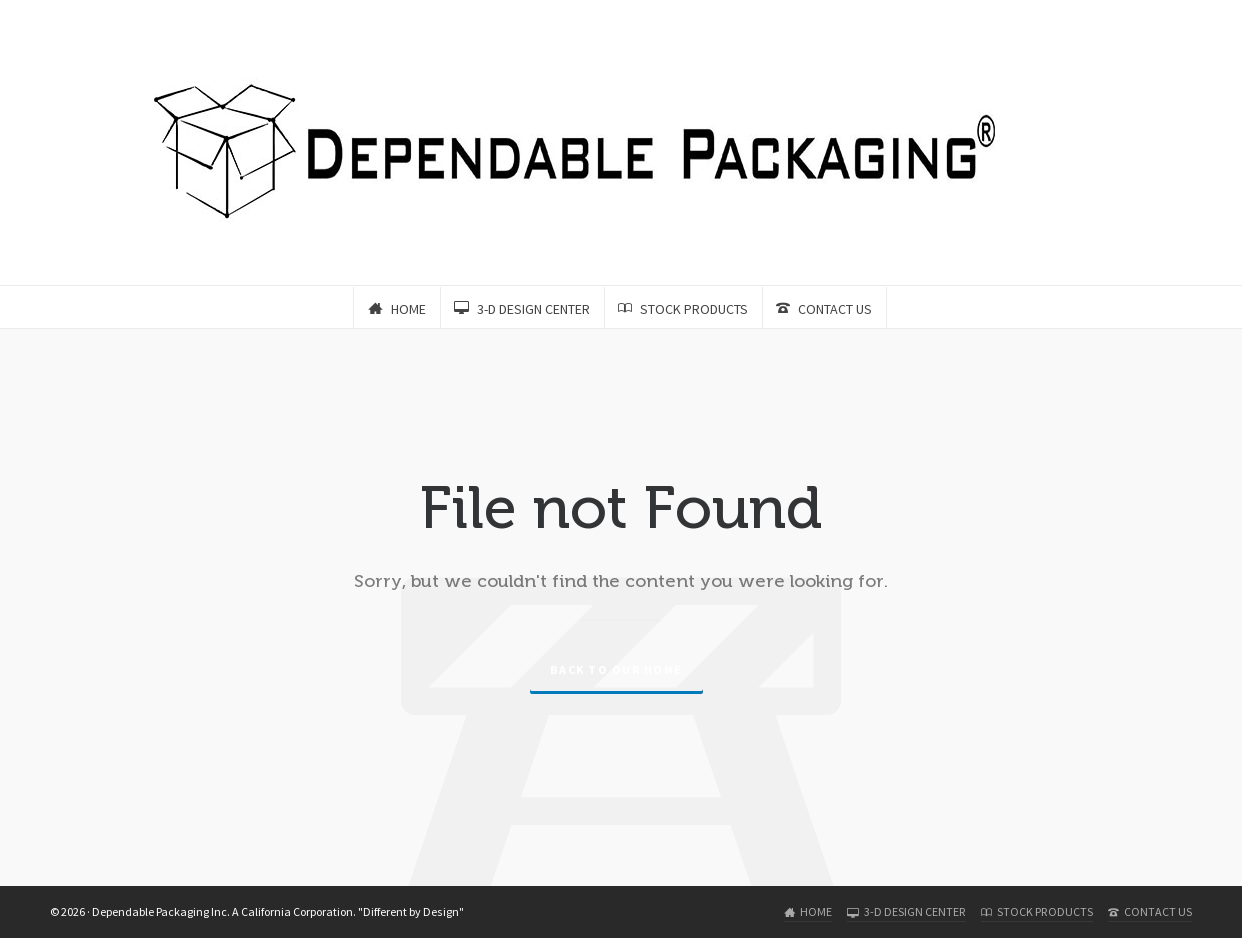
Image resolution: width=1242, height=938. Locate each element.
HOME (808, 912)
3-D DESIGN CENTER (906, 912)
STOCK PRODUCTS (1037, 912)
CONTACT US (1150, 912)
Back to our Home (616, 670)
